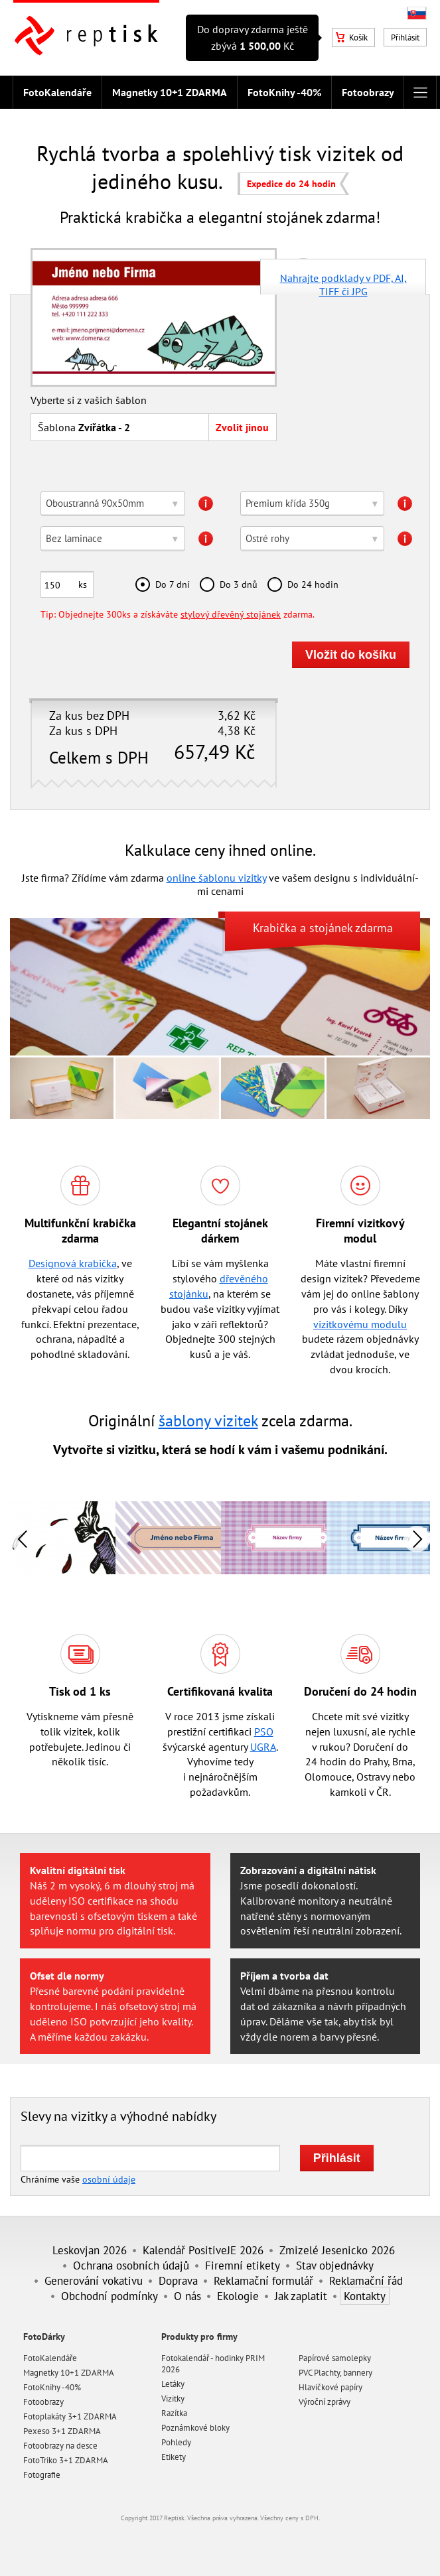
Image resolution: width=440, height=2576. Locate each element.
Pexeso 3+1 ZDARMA (62, 2431)
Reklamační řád (366, 2280)
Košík (352, 37)
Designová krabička (73, 1263)
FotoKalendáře (57, 92)
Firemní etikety (242, 2265)
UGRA (263, 1746)
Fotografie (41, 2474)
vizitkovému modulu (360, 1324)
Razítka (174, 2413)
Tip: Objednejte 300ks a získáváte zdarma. (177, 614)
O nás (187, 2295)
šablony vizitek (208, 1420)
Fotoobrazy (368, 92)
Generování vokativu (93, 2280)
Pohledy (176, 2442)
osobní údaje (108, 2179)
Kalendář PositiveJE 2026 (203, 2250)
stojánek (330, 927)
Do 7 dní (172, 584)
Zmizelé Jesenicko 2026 (337, 2250)
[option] (168, 1538)
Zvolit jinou (242, 427)
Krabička (275, 927)
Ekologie (238, 2295)
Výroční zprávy (324, 2401)
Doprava (178, 2280)
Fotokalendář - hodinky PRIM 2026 (213, 2363)
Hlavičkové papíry (330, 2387)
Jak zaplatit (301, 2295)
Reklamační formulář (263, 2280)
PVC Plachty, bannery (335, 2372)
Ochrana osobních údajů (131, 2265)
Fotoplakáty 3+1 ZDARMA (70, 2416)
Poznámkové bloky (195, 2427)
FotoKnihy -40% (284, 92)
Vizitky (172, 2398)
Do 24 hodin (312, 584)
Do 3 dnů (238, 584)
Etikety (173, 2457)
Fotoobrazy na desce (60, 2445)
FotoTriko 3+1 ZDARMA (65, 2460)
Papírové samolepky (335, 2358)
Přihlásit (405, 37)
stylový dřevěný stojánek (231, 614)
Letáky (172, 2384)
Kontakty (365, 2295)
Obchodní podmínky (109, 2295)
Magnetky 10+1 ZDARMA (169, 92)
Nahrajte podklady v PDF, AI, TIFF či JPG (343, 283)
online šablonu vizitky (216, 877)
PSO (263, 1731)
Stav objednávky (335, 2265)
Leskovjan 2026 (89, 2250)
